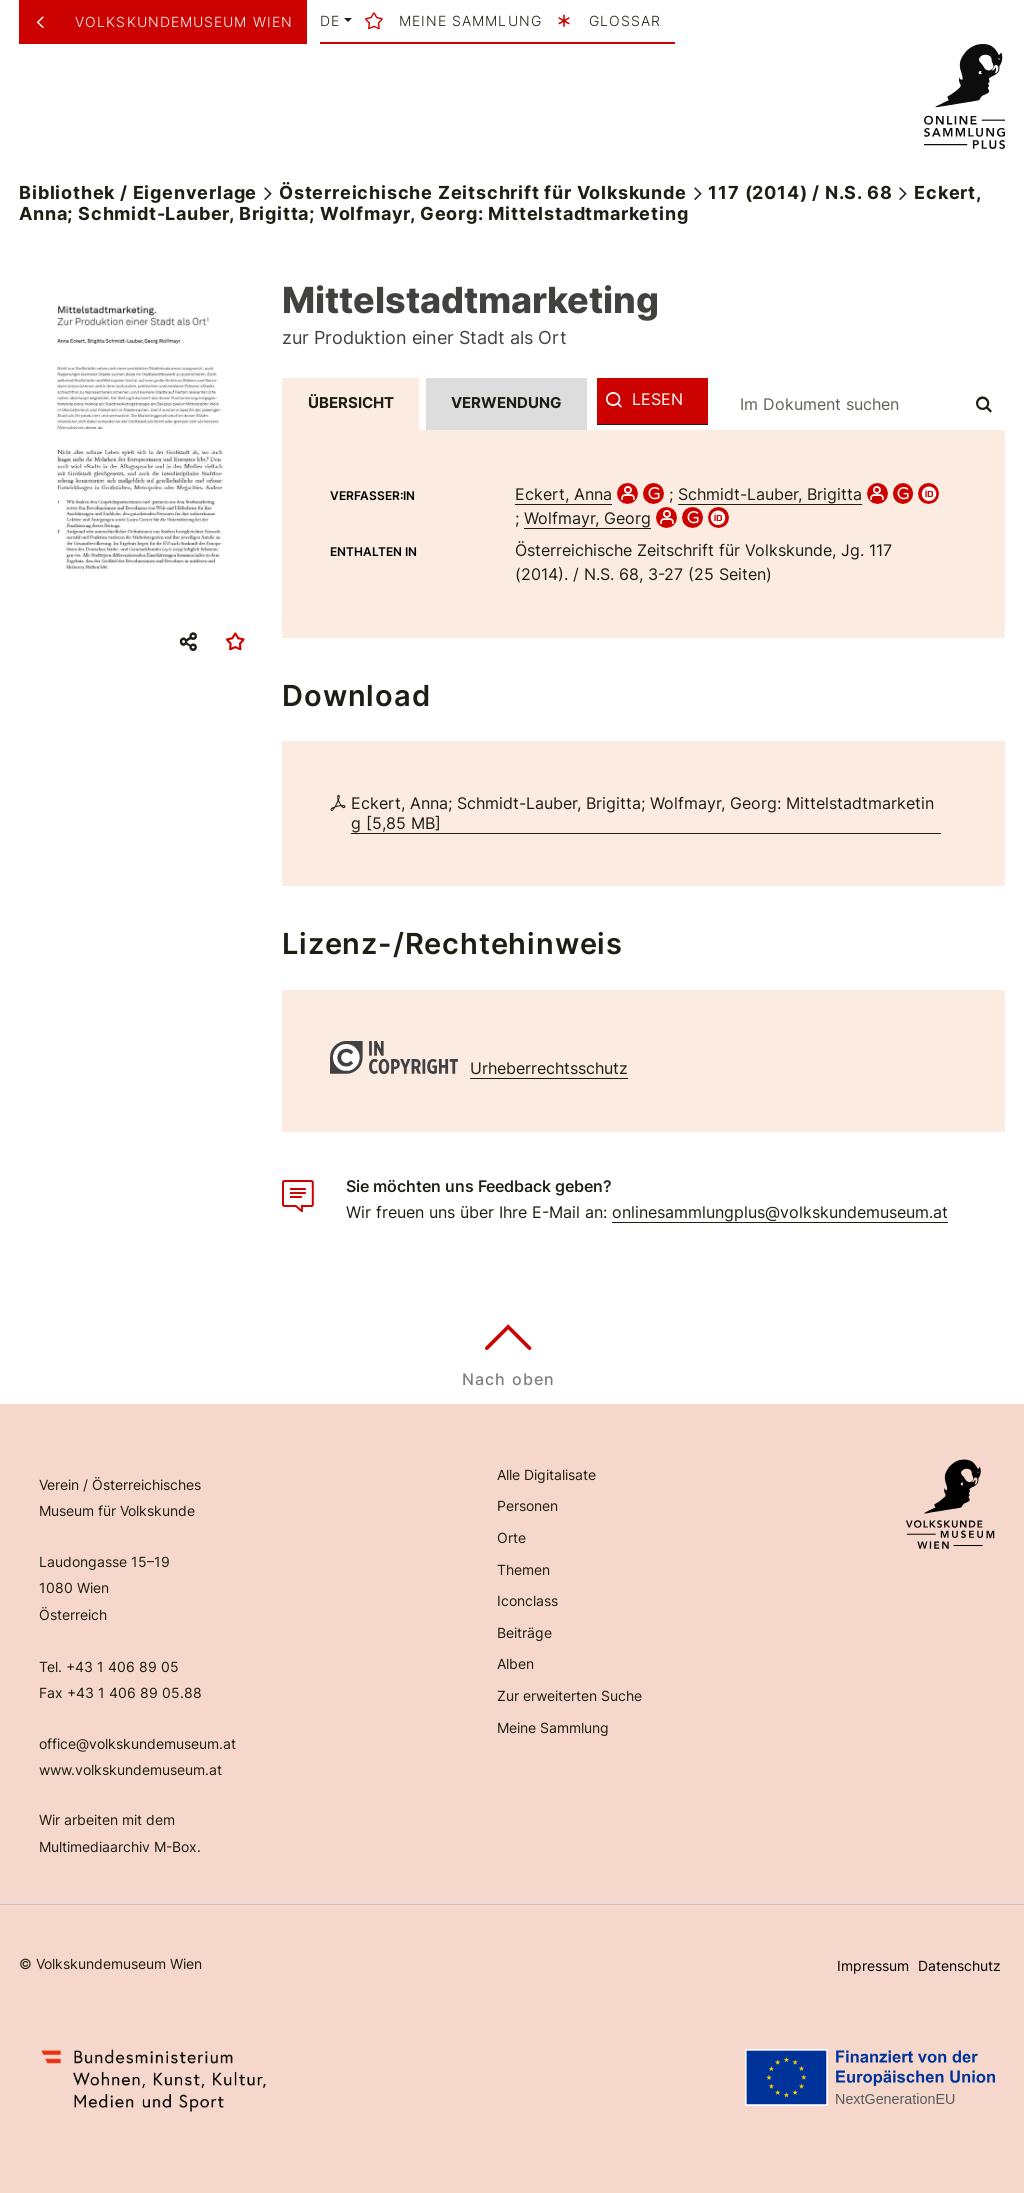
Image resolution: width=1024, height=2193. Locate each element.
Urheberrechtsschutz (549, 1068)
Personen (527, 1505)
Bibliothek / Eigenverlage (138, 192)
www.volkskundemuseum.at (130, 1769)
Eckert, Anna (563, 494)
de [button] (330, 21)
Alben (515, 1663)
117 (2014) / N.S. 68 (800, 192)
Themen (523, 1569)
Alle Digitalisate (546, 1474)
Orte (511, 1537)
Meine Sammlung (553, 1727)
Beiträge (524, 1632)
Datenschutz (959, 1965)
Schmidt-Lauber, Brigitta (770, 494)
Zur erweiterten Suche (569, 1695)
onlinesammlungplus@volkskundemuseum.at (780, 1212)
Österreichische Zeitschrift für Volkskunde (483, 192)
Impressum (873, 1965)
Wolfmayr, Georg (587, 518)
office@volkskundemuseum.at (137, 1743)
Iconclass (527, 1600)
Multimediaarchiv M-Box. (120, 1846)
